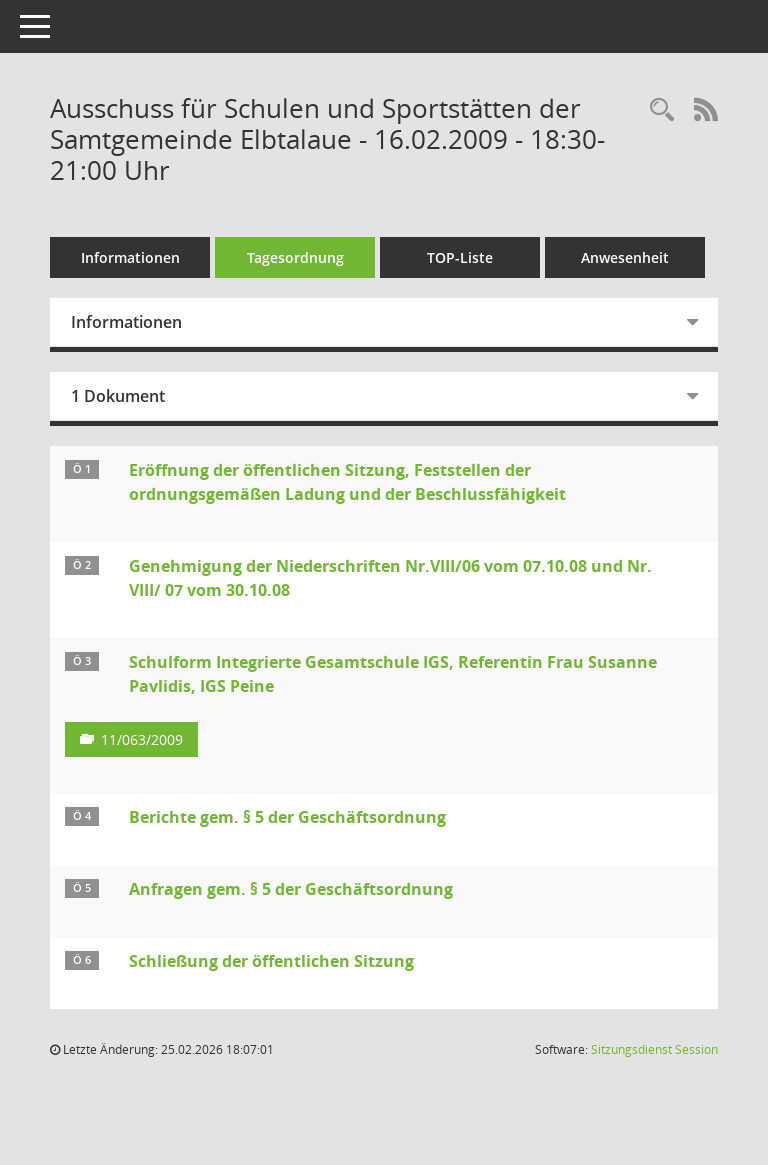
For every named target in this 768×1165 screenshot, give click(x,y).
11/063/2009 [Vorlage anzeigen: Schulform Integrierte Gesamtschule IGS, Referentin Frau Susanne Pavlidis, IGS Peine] (142, 739)
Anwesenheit (625, 257)
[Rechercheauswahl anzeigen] (662, 110)
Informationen (130, 257)
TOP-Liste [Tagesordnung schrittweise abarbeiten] (460, 257)
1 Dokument (118, 396)
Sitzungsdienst (654, 1049)
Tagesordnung (295, 257)
